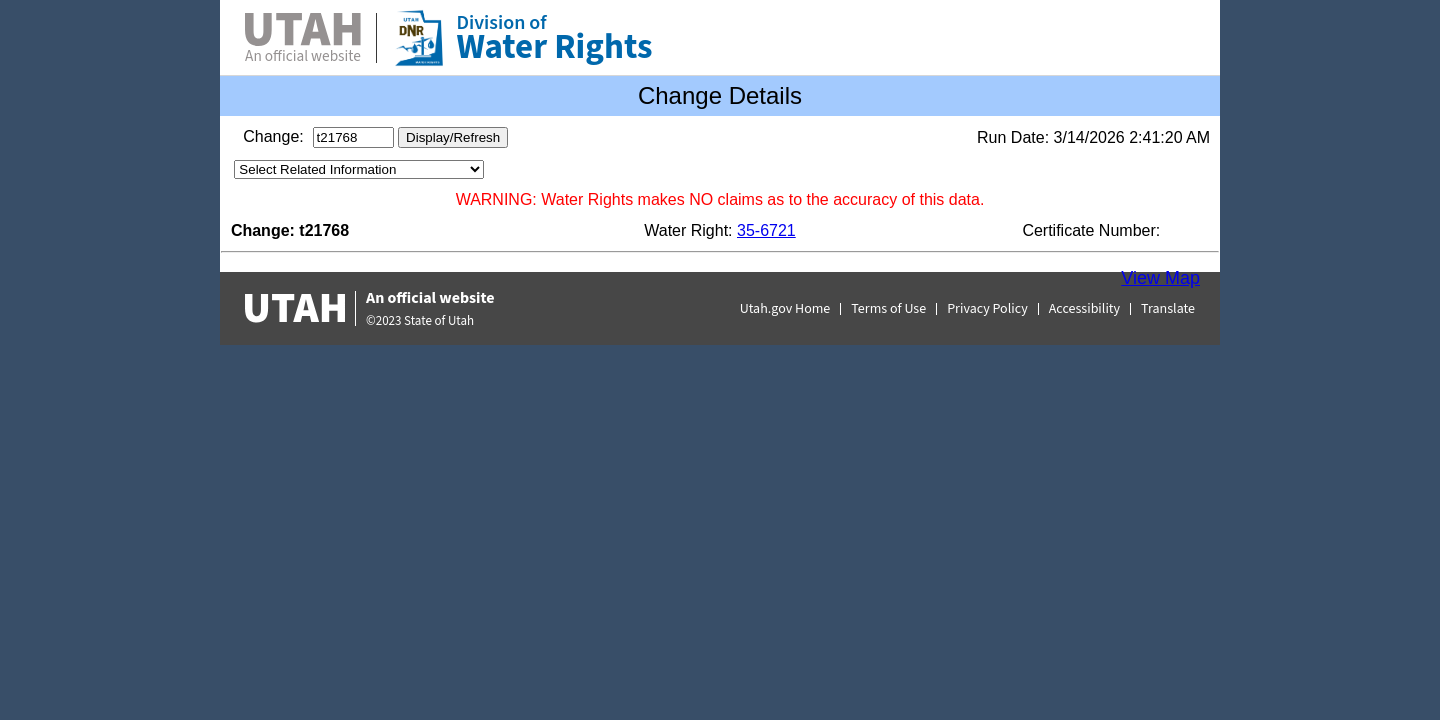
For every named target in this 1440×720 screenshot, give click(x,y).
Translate (1168, 309)
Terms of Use (888, 309)
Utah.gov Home (785, 309)
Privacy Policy (987, 309)
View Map (1160, 278)
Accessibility (1084, 309)
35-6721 (766, 230)
